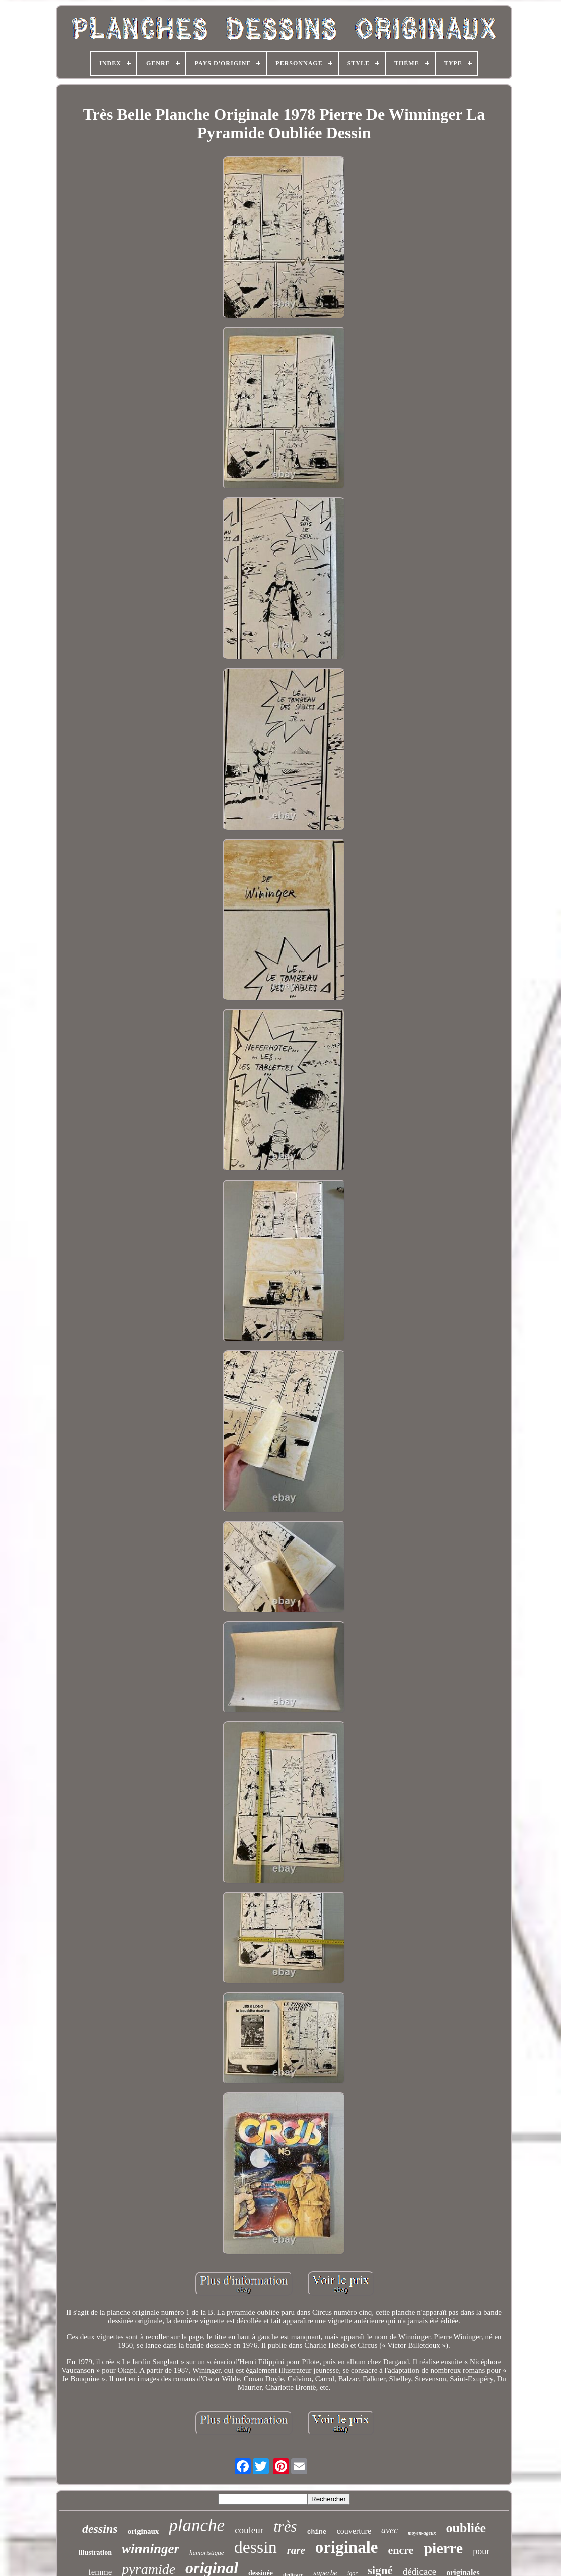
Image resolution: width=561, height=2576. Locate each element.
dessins (100, 2528)
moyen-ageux (422, 2533)
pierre (443, 2548)
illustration (95, 2552)
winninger (150, 2548)
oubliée (466, 2528)
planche (197, 2525)
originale (346, 2547)
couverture (354, 2531)
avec (389, 2530)
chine (317, 2532)
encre (400, 2550)
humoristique (206, 2552)
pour (481, 2551)
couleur (249, 2530)
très (285, 2526)
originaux (143, 2531)
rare (296, 2550)
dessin (255, 2547)
